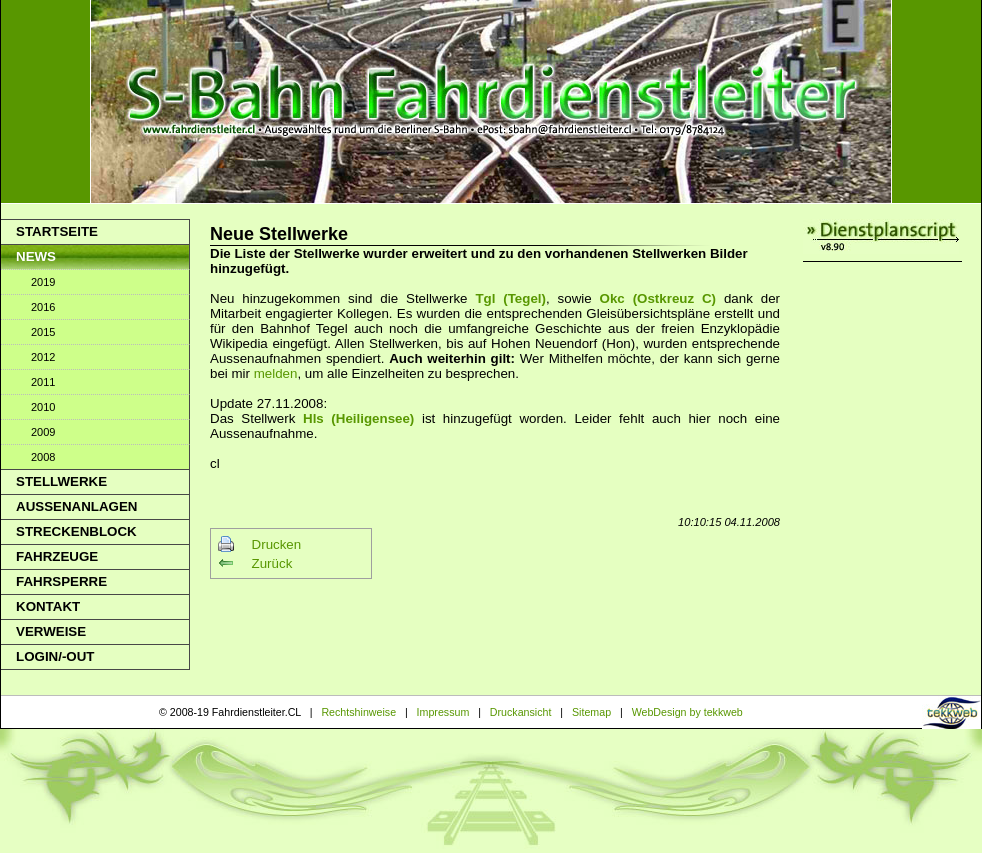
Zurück (272, 563)
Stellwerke (61, 481)
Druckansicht (521, 712)
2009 (43, 432)
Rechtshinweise (358, 712)
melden (276, 373)
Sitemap (591, 712)
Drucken (277, 544)
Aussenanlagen (76, 506)
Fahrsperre (61, 581)
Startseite (57, 231)
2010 (43, 407)
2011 (43, 382)
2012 (43, 357)
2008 (43, 457)
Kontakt (48, 606)
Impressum (443, 712)
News (36, 256)
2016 (43, 307)
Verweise (51, 631)
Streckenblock (76, 531)
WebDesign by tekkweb (687, 712)
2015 (43, 332)
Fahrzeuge (57, 556)
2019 (43, 282)
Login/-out (55, 656)
